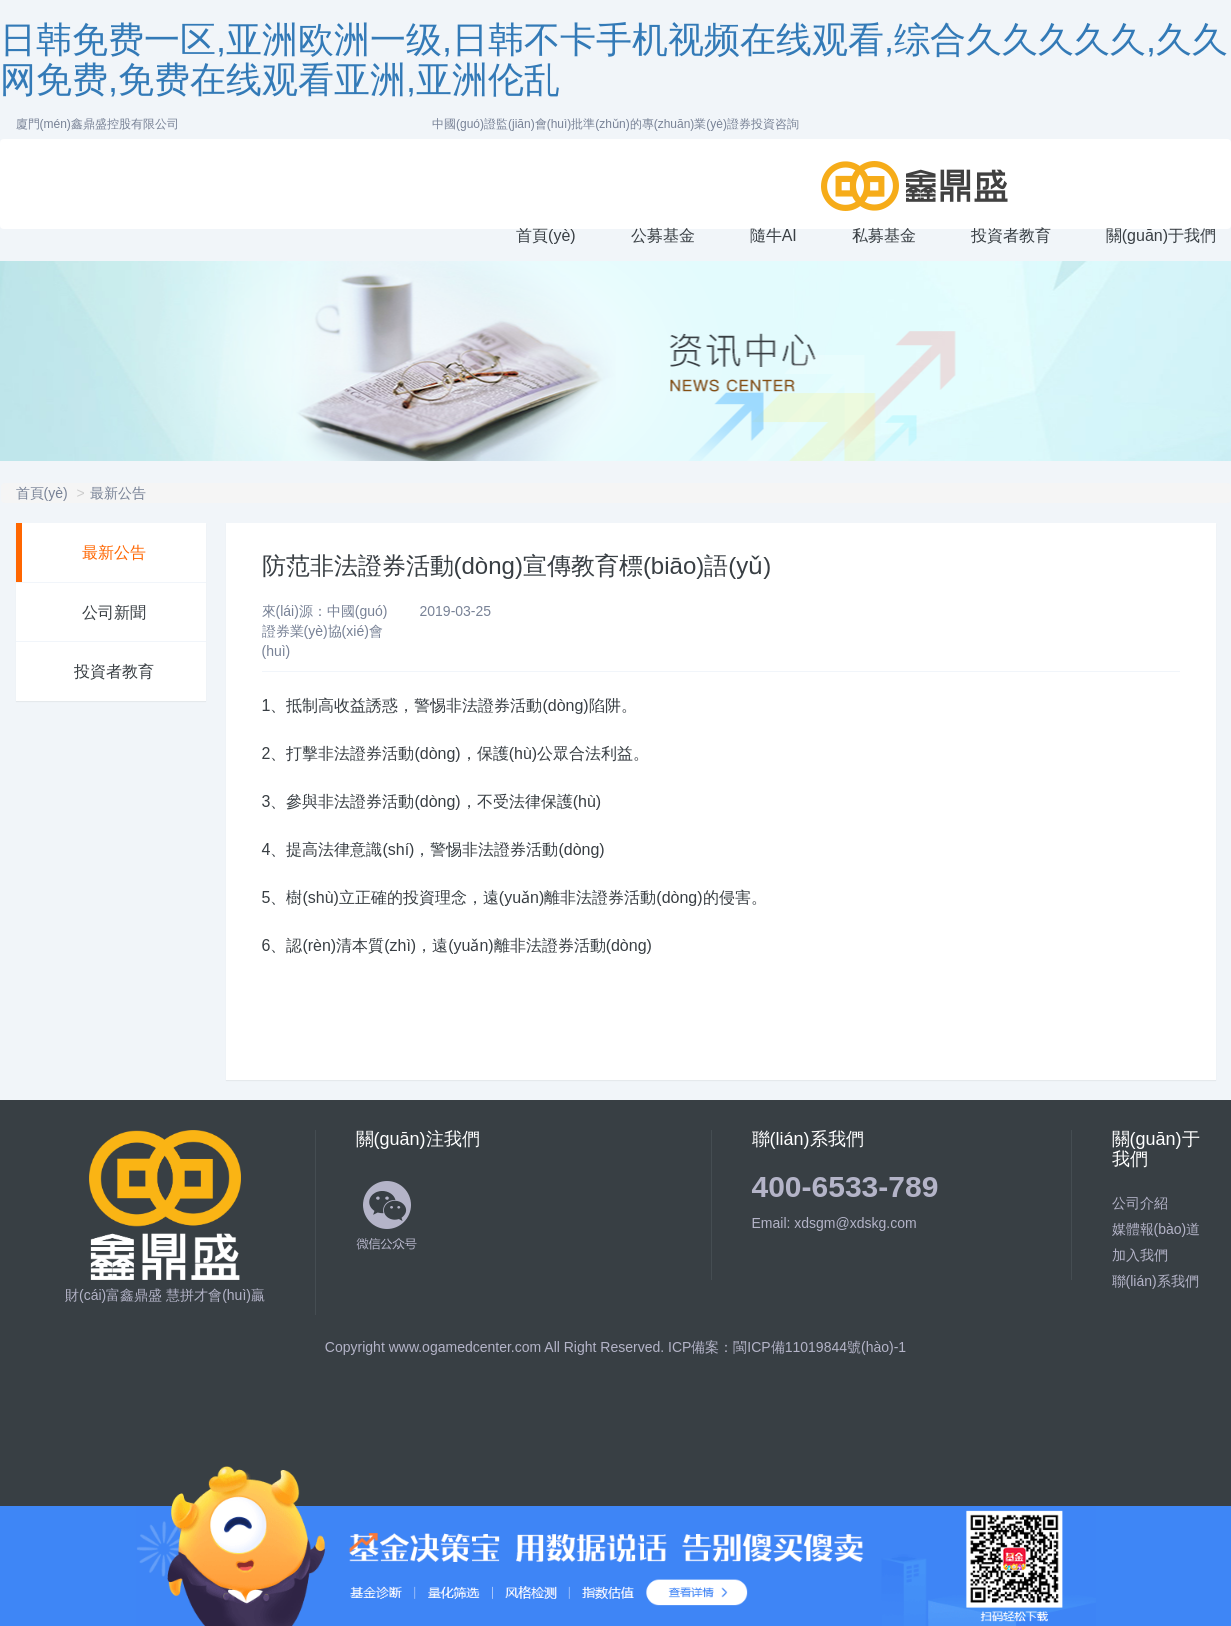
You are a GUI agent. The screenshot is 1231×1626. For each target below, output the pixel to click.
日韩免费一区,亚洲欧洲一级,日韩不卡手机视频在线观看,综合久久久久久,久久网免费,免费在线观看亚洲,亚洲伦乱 (614, 59)
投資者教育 (114, 671)
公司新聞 (114, 612)
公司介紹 (1140, 1203)
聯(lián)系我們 (1155, 1281)
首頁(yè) (42, 493)
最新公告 (118, 493)
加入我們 (1140, 1255)
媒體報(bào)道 (1156, 1229)
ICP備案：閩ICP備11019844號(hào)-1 (787, 1347)
